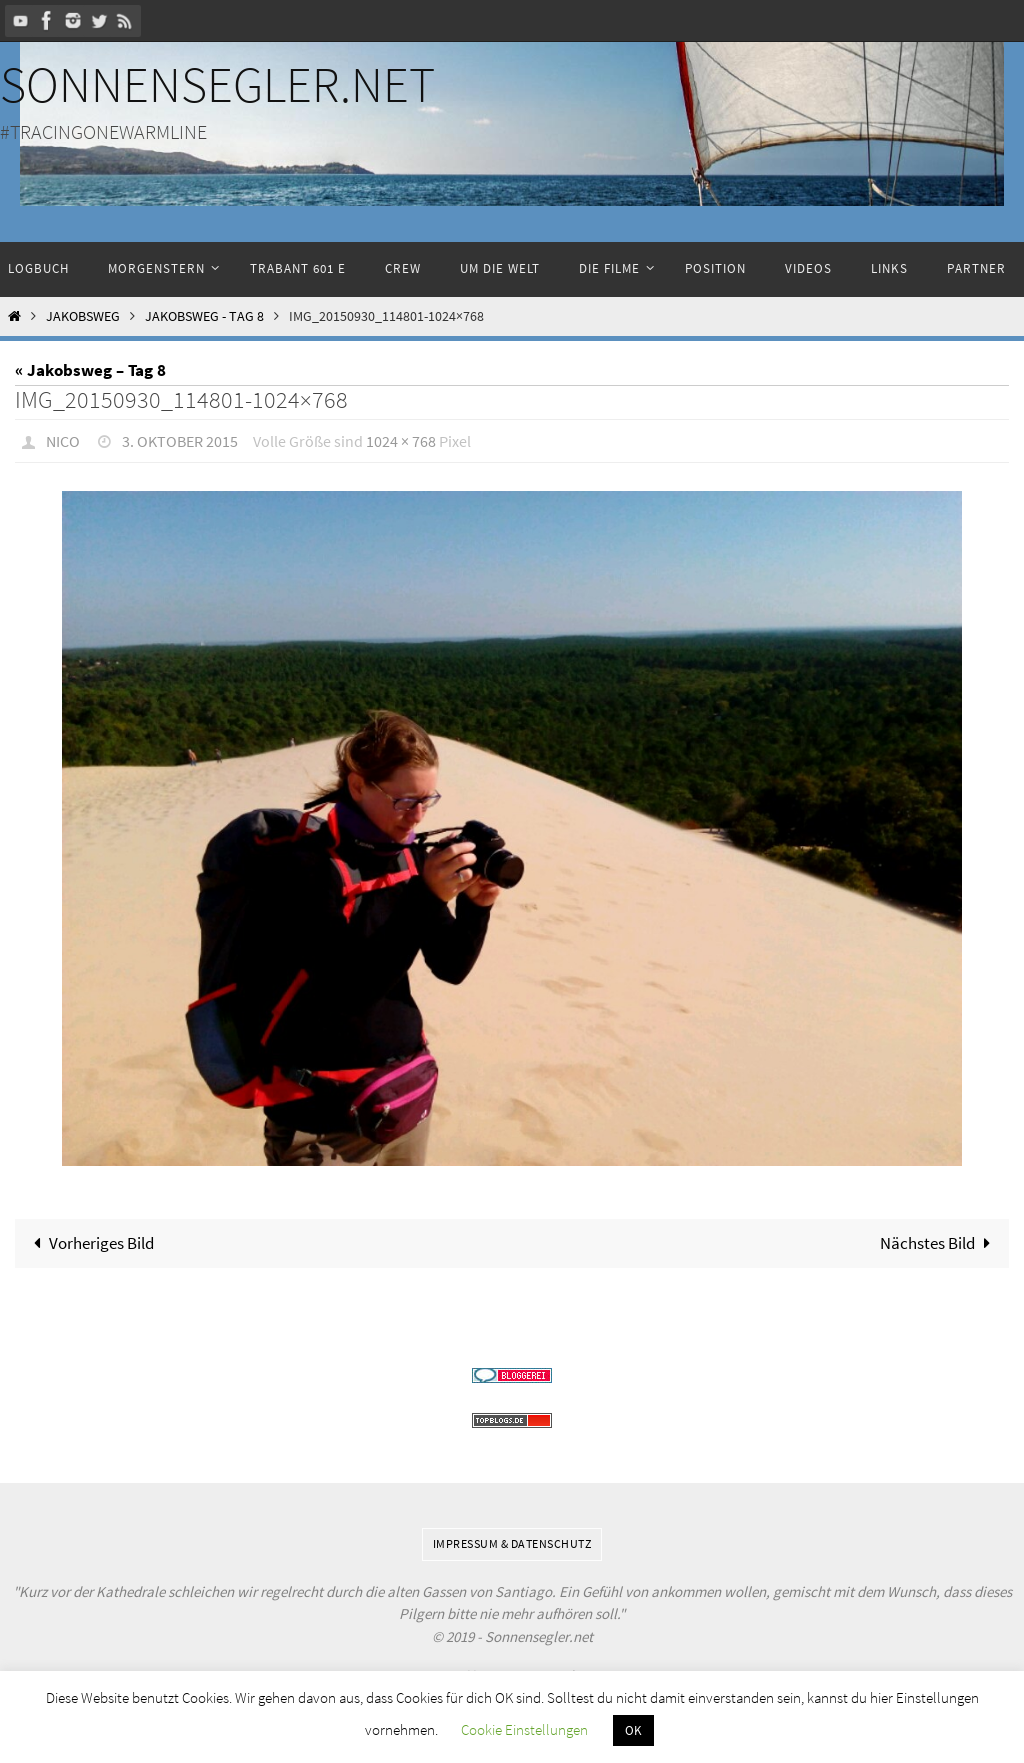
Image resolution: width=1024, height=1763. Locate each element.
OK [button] (633, 1730)
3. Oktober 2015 (180, 441)
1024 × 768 (401, 441)
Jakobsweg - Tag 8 (204, 316)
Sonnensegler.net (217, 84)
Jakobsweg (83, 316)
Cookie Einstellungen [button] (524, 1729)
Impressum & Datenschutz (512, 1543)
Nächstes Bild (939, 1243)
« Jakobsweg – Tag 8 (90, 370)
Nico (63, 441)
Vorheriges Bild (89, 1243)
